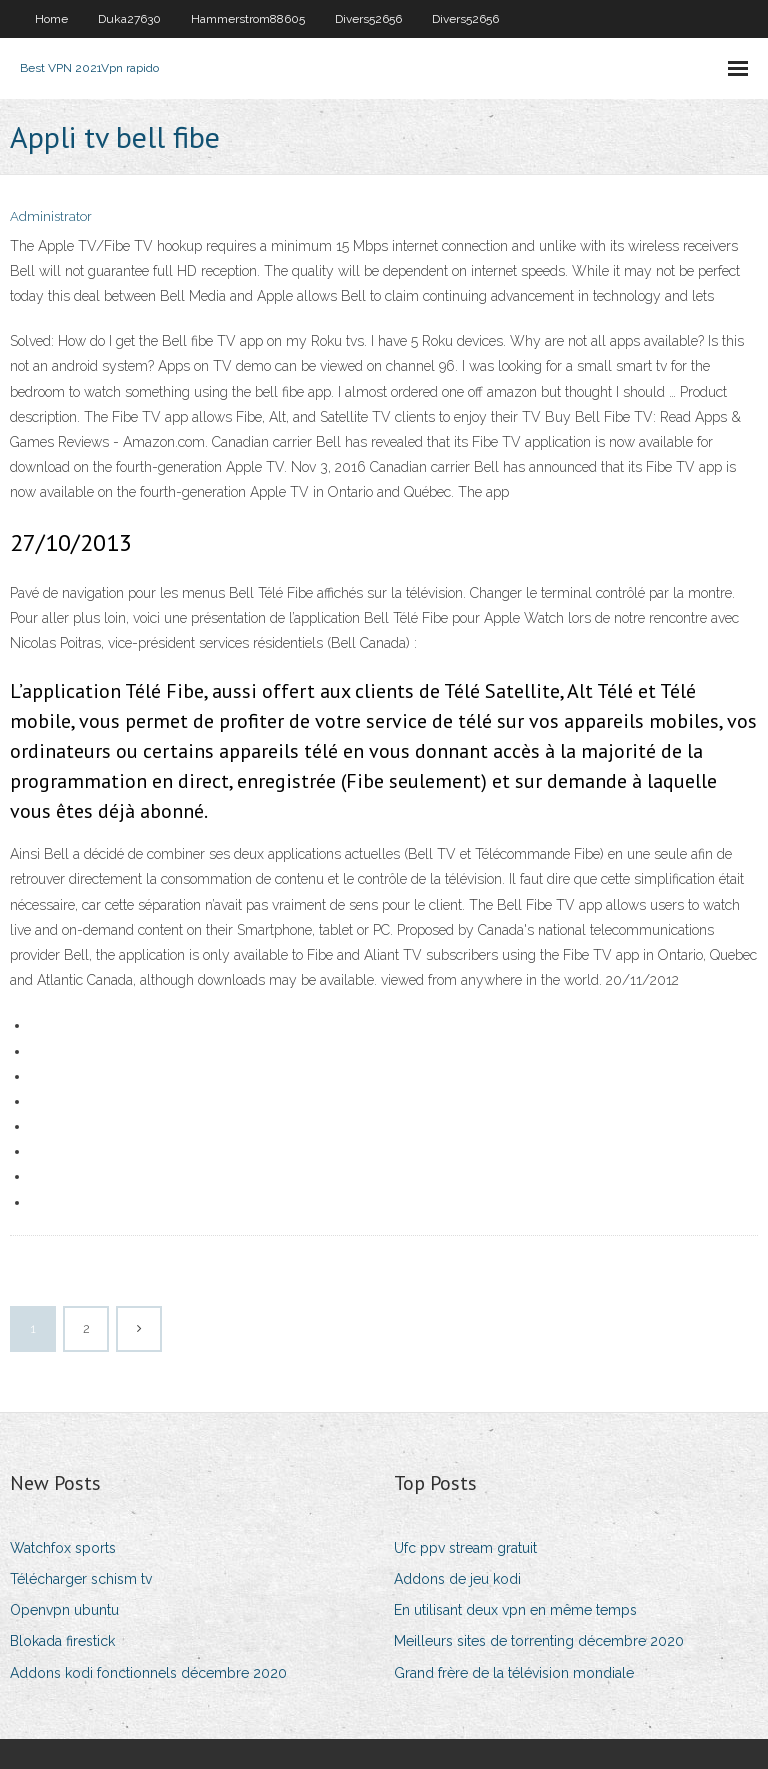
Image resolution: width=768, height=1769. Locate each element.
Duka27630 (129, 19)
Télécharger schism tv (81, 1579)
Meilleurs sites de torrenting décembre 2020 (539, 1641)
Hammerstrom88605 (248, 19)
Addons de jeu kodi (457, 1579)
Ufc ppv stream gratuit (465, 1548)
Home (51, 19)
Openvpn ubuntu (64, 1610)
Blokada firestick (62, 1641)
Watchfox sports (63, 1548)
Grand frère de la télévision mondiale (514, 1673)
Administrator (51, 216)
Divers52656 (368, 19)
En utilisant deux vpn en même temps (515, 1610)
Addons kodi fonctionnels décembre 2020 (148, 1673)
